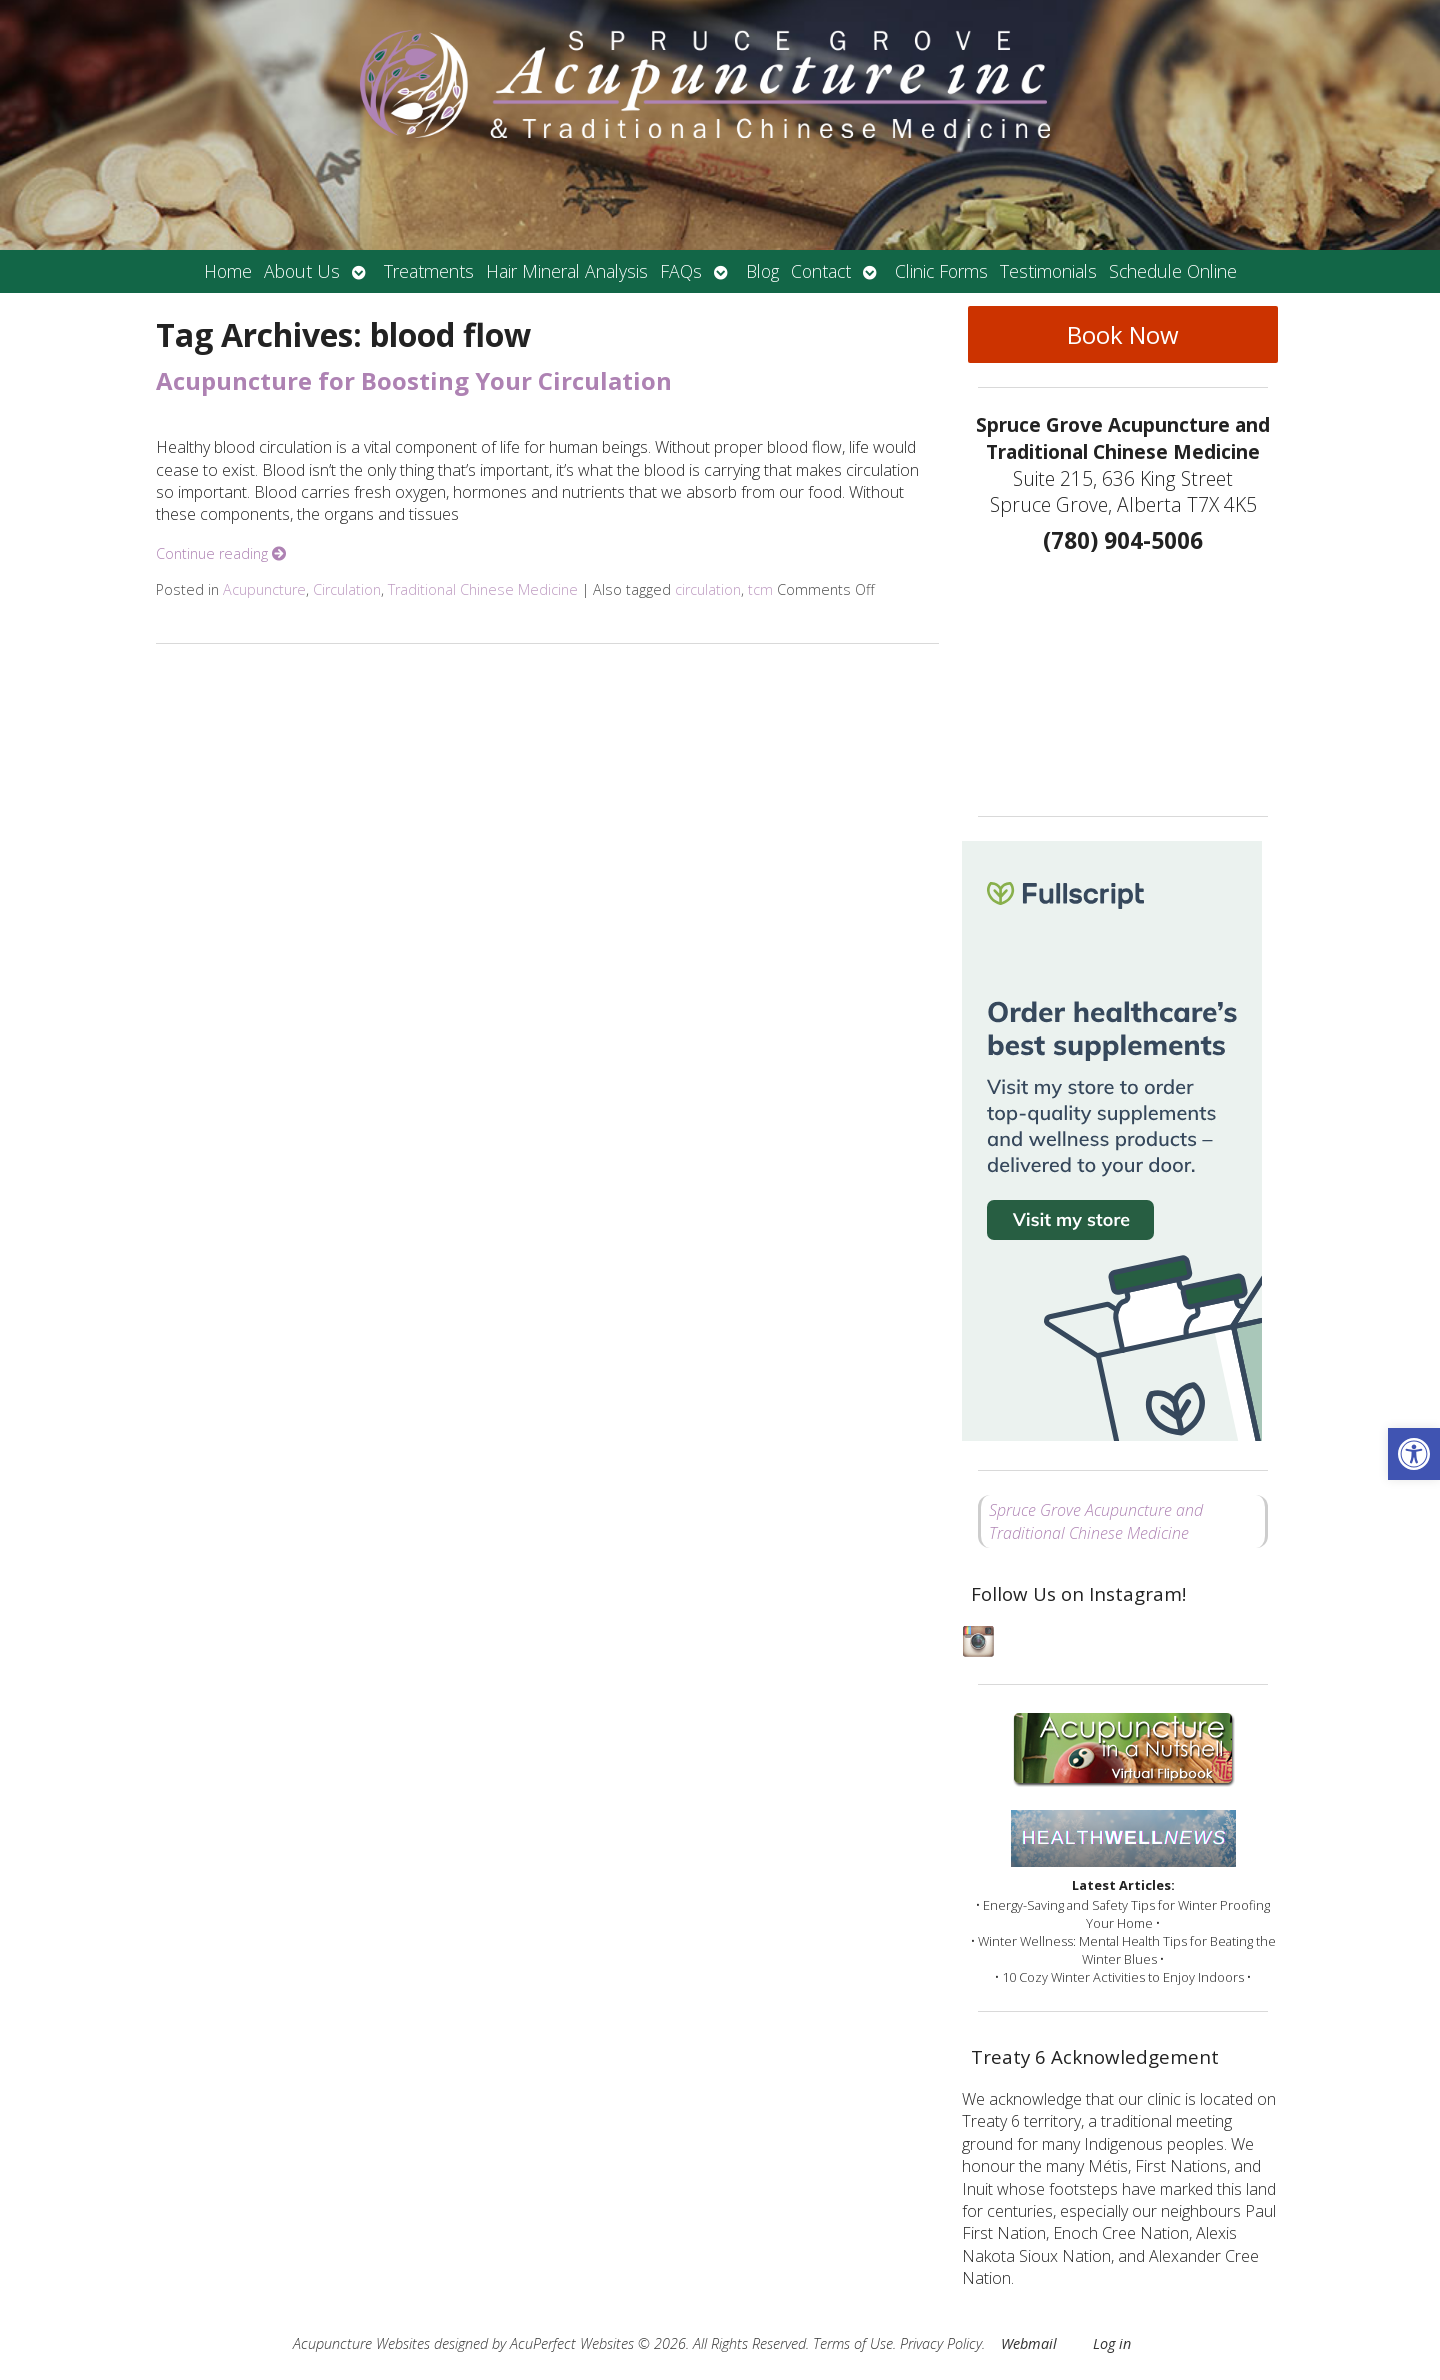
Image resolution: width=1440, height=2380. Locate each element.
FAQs (681, 271)
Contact (821, 271)
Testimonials (1048, 271)
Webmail (1029, 2343)
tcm (760, 589)
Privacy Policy (941, 2343)
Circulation (347, 589)
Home (228, 271)
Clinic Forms (941, 271)
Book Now (1123, 334)
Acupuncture (264, 589)
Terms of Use (853, 2343)
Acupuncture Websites (361, 2343)
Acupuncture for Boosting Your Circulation (414, 380)
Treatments (429, 271)
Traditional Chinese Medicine (483, 589)
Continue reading (221, 553)
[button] (1414, 1454)
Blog (762, 271)
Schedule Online (1173, 271)
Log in (1112, 2343)
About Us (302, 271)
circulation (708, 589)
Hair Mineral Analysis (567, 271)
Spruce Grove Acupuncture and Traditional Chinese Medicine (1096, 1521)
